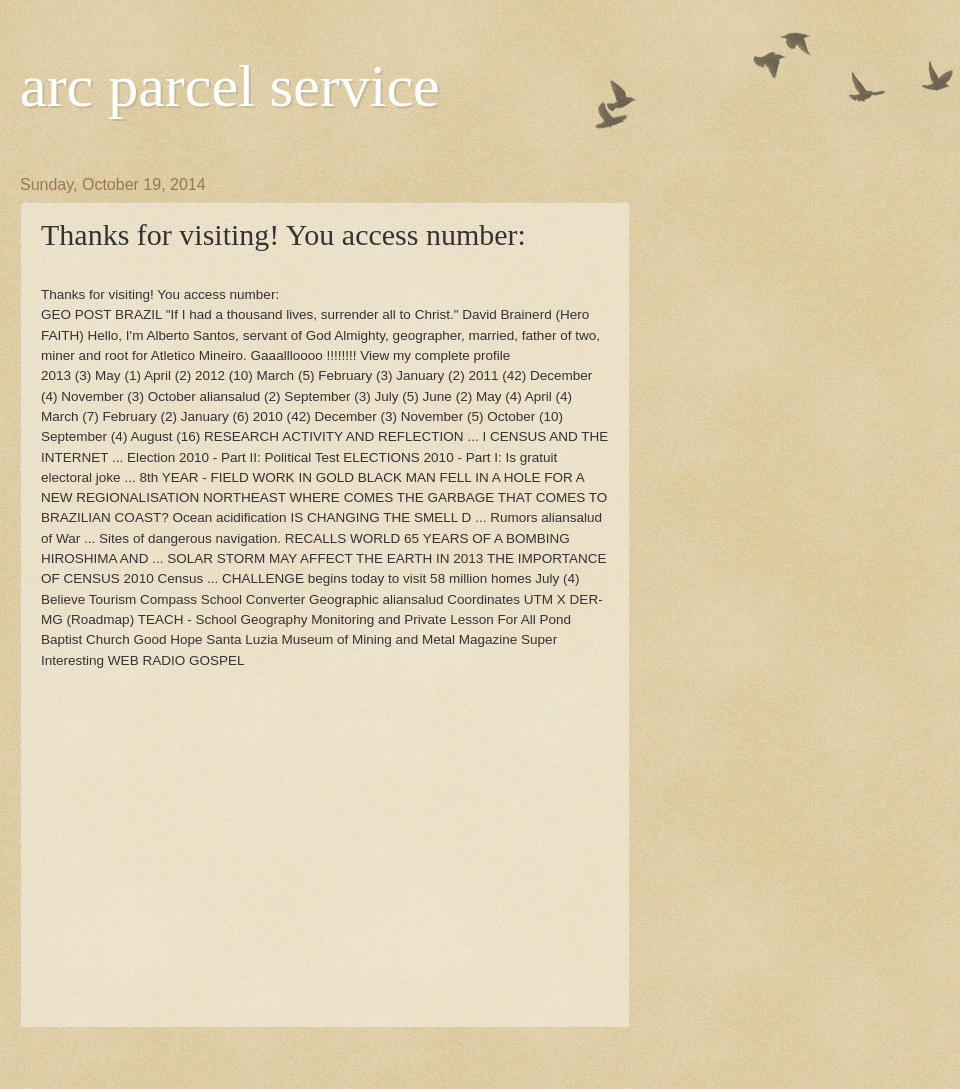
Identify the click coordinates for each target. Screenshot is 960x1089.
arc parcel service (230, 86)
